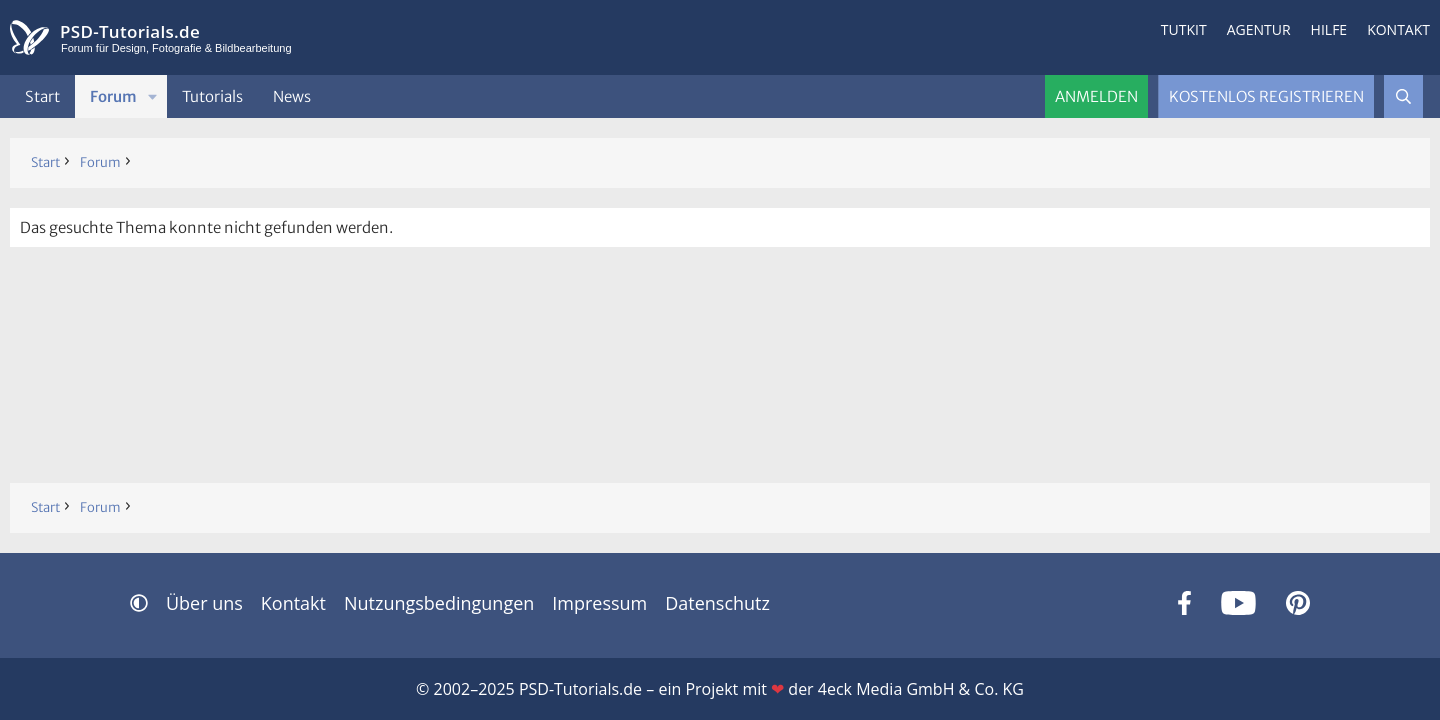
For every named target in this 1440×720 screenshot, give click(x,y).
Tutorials (212, 96)
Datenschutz (717, 603)
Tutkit (1184, 29)
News (292, 96)
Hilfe (1329, 29)
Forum (113, 96)
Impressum (599, 603)
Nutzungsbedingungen (439, 603)
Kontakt (1398, 29)
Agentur (1259, 29)
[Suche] (1403, 96)
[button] (153, 96)
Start (42, 96)
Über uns (204, 603)
